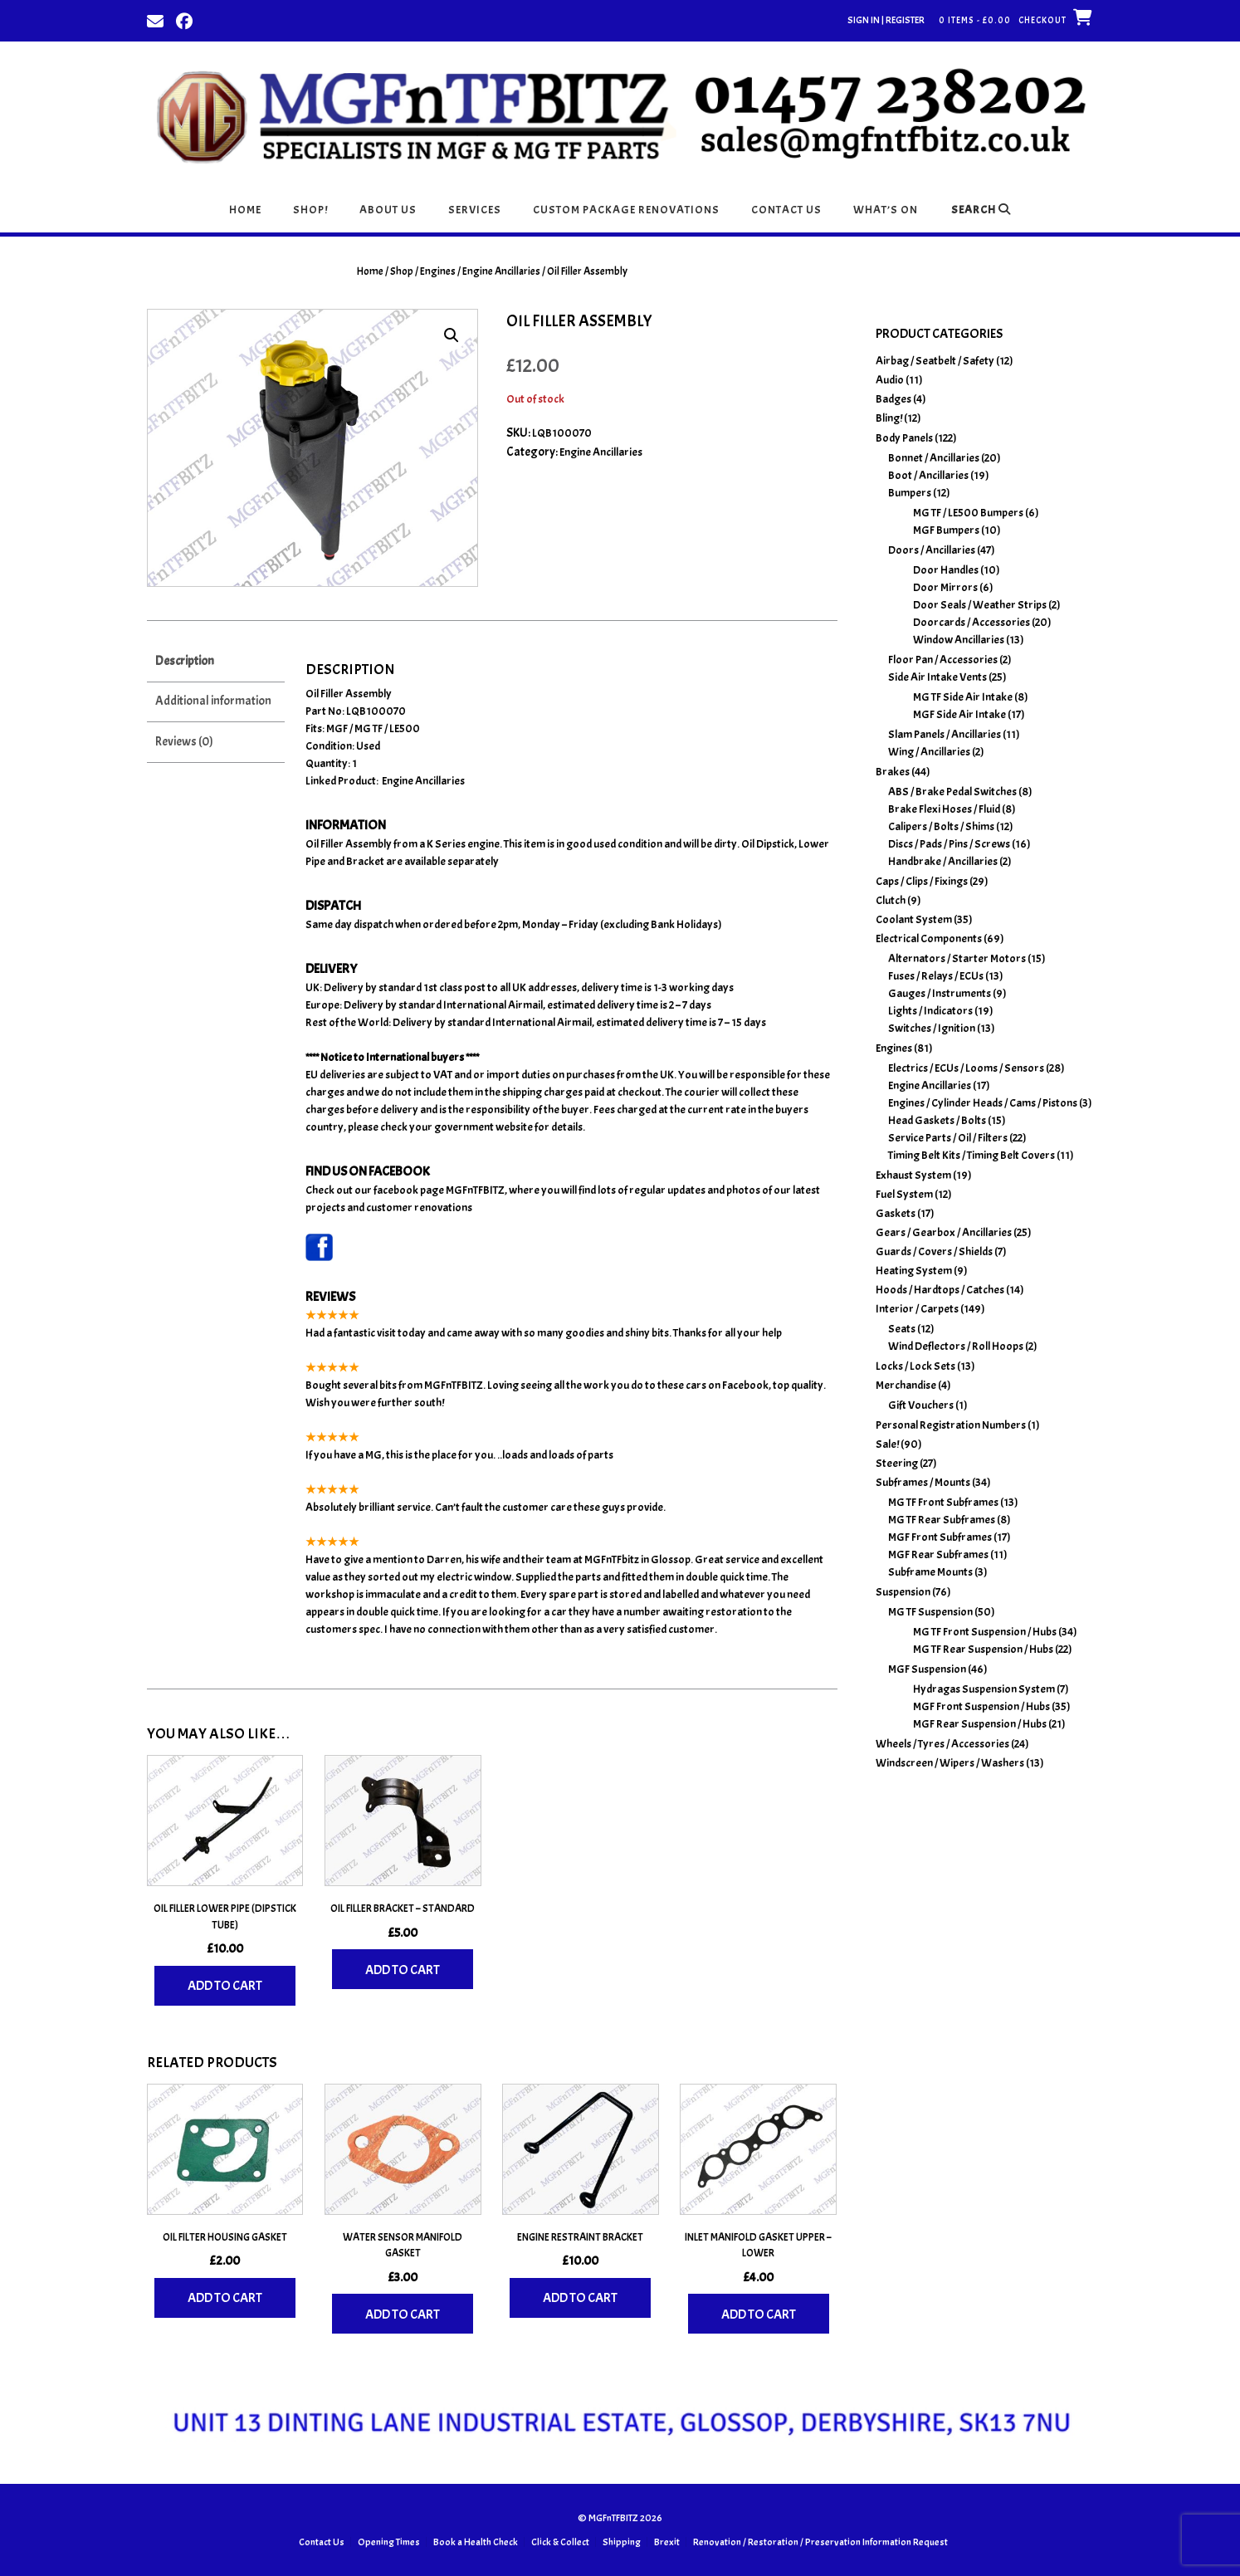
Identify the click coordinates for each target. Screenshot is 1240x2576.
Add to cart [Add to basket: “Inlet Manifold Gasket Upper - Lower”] (758, 2314)
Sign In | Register (886, 20)
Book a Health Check (475, 2542)
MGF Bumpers (946, 530)
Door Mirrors (945, 587)
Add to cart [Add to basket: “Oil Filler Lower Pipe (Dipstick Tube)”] (225, 1985)
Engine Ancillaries (501, 271)
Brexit (667, 2542)
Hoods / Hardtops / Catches (940, 1290)
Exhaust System (913, 1175)
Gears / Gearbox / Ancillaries (944, 1232)
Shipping (622, 2542)
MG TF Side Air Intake (963, 697)
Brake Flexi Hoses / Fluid (944, 809)
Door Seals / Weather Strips (980, 605)
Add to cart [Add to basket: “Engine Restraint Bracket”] (580, 2298)
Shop (401, 271)
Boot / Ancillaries (928, 475)
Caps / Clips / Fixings (922, 881)
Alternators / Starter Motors (957, 958)
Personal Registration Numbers (951, 1425)
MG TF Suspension (930, 1612)
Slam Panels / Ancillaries (944, 734)
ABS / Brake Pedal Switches (952, 792)
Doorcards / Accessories (971, 622)
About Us (388, 210)
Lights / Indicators (930, 1011)
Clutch (891, 900)
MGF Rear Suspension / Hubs (980, 1724)
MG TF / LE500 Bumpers (968, 513)
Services (474, 210)
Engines (438, 271)
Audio (890, 380)
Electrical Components (929, 938)
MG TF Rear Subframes (941, 1520)
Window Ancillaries (958, 640)
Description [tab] (184, 661)
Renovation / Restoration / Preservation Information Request (820, 2542)
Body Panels (904, 438)
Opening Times (389, 2542)
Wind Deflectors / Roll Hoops (955, 1346)
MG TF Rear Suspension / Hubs (983, 1649)
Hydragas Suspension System (984, 1689)
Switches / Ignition (931, 1028)
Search (981, 210)
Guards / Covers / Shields (934, 1251)
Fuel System (904, 1194)
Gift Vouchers (921, 1405)
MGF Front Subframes (940, 1537)
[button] (451, 335)
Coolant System (914, 919)
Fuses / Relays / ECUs (936, 976)
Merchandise (906, 1385)
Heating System (914, 1271)
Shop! (310, 210)
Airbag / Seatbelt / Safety (935, 361)
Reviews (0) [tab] (184, 742)
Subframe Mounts (930, 1572)
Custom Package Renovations (626, 210)
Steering (897, 1463)
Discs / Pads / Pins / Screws (949, 844)
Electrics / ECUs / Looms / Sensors (966, 1068)
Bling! (889, 418)
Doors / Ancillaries (931, 550)
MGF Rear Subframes (938, 1554)
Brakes (893, 772)
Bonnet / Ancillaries (933, 458)
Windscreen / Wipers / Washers (950, 1763)
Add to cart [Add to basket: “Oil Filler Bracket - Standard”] (402, 1970)
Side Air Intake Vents (937, 677)
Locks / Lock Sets (915, 1366)
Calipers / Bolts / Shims (941, 826)
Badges (893, 399)
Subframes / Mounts (923, 1482)
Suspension (903, 1592)
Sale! (887, 1444)
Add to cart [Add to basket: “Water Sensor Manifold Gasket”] (402, 2314)
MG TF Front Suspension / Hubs (985, 1632)
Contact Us (786, 210)
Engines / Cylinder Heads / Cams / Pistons (982, 1103)
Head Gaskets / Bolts (937, 1120)
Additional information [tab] (213, 701)
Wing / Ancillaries (929, 752)
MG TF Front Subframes (943, 1502)
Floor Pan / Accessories (943, 660)
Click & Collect (560, 2542)
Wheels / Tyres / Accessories (942, 1744)
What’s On (885, 210)
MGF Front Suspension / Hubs (981, 1706)
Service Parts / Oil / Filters (948, 1138)
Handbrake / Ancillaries (943, 861)
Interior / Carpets (917, 1309)
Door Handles (946, 570)
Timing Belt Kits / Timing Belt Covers (971, 1155)
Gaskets (895, 1213)
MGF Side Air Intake (959, 714)
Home (245, 210)
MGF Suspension (927, 1669)
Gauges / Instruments (939, 993)
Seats (901, 1329)
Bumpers (909, 493)
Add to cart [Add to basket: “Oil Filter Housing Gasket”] (225, 2298)
